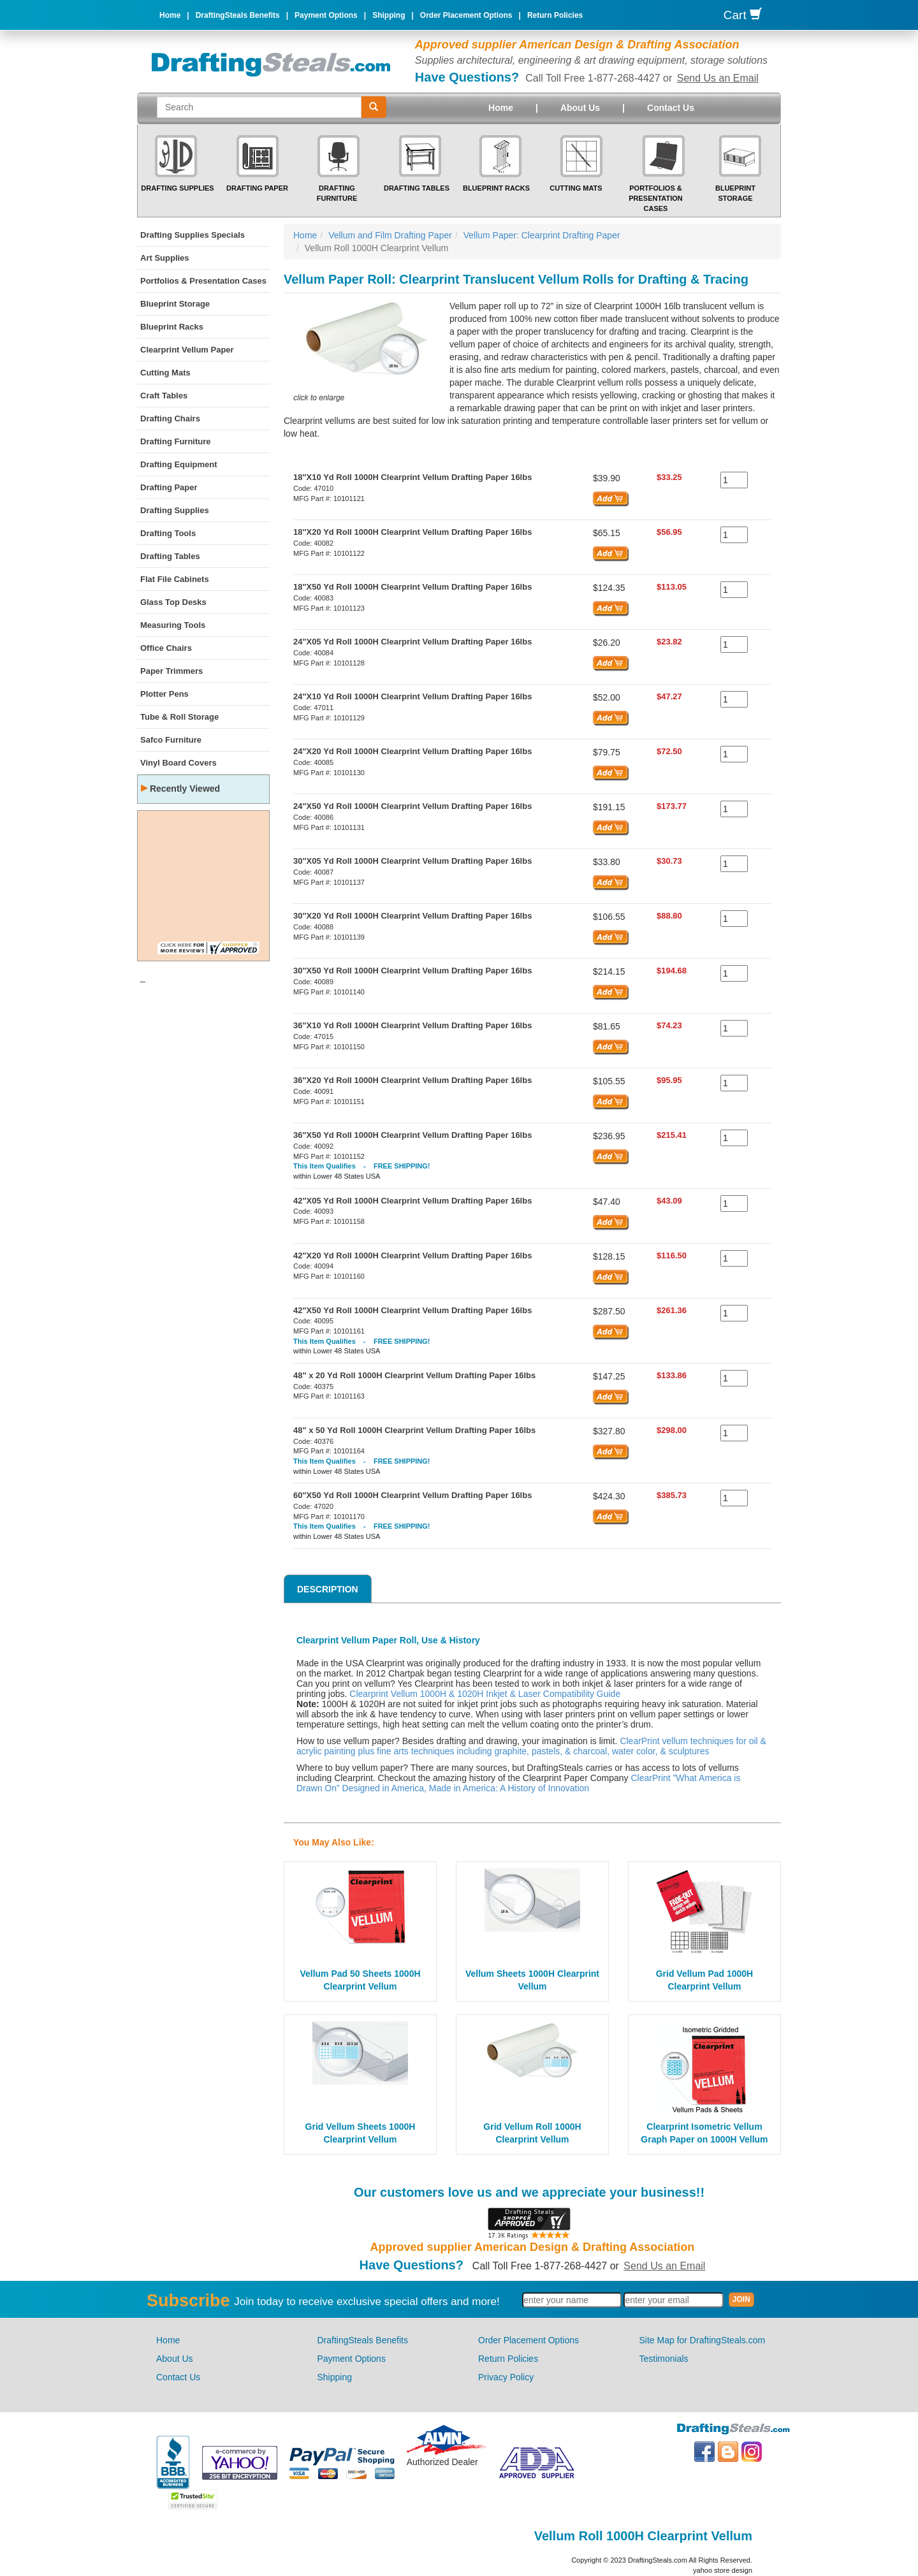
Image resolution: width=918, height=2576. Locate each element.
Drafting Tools (168, 533)
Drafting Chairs (170, 418)
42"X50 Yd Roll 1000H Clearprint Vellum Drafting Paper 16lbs (412, 1310)
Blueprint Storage (175, 304)
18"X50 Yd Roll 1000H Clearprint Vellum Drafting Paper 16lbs (412, 587)
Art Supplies (164, 258)
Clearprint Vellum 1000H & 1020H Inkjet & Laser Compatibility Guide (484, 1694)
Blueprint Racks (496, 188)
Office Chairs (166, 648)
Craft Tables (163, 395)
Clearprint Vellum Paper (187, 349)
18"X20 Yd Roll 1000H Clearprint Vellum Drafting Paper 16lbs (412, 532)
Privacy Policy (506, 2377)
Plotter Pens (164, 694)
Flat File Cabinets (174, 579)
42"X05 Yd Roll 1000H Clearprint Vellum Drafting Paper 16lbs (412, 1200)
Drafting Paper (257, 188)
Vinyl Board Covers (178, 763)
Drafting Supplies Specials (192, 235)
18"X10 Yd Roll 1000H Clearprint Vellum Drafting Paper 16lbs (412, 477)
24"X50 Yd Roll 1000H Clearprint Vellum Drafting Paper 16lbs (412, 806)
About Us (580, 108)
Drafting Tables (416, 188)
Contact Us (670, 108)
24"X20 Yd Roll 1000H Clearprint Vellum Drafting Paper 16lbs (412, 751)
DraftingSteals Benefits (238, 15)
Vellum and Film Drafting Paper (390, 235)
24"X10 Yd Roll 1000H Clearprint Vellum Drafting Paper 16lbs (412, 696)
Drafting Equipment (178, 464)
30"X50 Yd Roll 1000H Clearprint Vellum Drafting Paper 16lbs (412, 970)
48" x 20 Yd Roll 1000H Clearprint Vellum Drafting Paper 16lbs (414, 1375)
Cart (743, 15)
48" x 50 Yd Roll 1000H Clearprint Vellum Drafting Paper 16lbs (414, 1430)
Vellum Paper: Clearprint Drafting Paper (541, 235)
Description (327, 1589)
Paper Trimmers (171, 671)
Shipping (388, 15)
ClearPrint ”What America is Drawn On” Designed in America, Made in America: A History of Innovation (518, 1783)
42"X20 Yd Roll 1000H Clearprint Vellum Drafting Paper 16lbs (412, 1255)
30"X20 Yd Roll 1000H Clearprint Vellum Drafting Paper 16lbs (412, 916)
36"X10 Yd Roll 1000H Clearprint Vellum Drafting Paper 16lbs (412, 1025)
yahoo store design (722, 2570)
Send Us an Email (718, 78)
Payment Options (326, 15)
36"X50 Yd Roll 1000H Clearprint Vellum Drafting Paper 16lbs (412, 1135)
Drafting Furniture (175, 441)
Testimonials (663, 2359)
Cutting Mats (576, 188)
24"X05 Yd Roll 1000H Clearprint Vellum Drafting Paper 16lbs (412, 641)
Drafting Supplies (177, 188)
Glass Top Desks (173, 602)
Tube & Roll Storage (179, 717)
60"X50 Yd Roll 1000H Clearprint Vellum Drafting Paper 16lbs (412, 1495)
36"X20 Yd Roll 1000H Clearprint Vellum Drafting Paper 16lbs (412, 1080)
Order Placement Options (466, 15)
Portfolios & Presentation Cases (656, 198)
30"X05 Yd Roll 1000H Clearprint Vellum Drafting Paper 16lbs (412, 861)
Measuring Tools (172, 625)
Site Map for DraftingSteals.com (702, 2340)
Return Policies (555, 15)
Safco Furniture (170, 740)
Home (169, 15)
